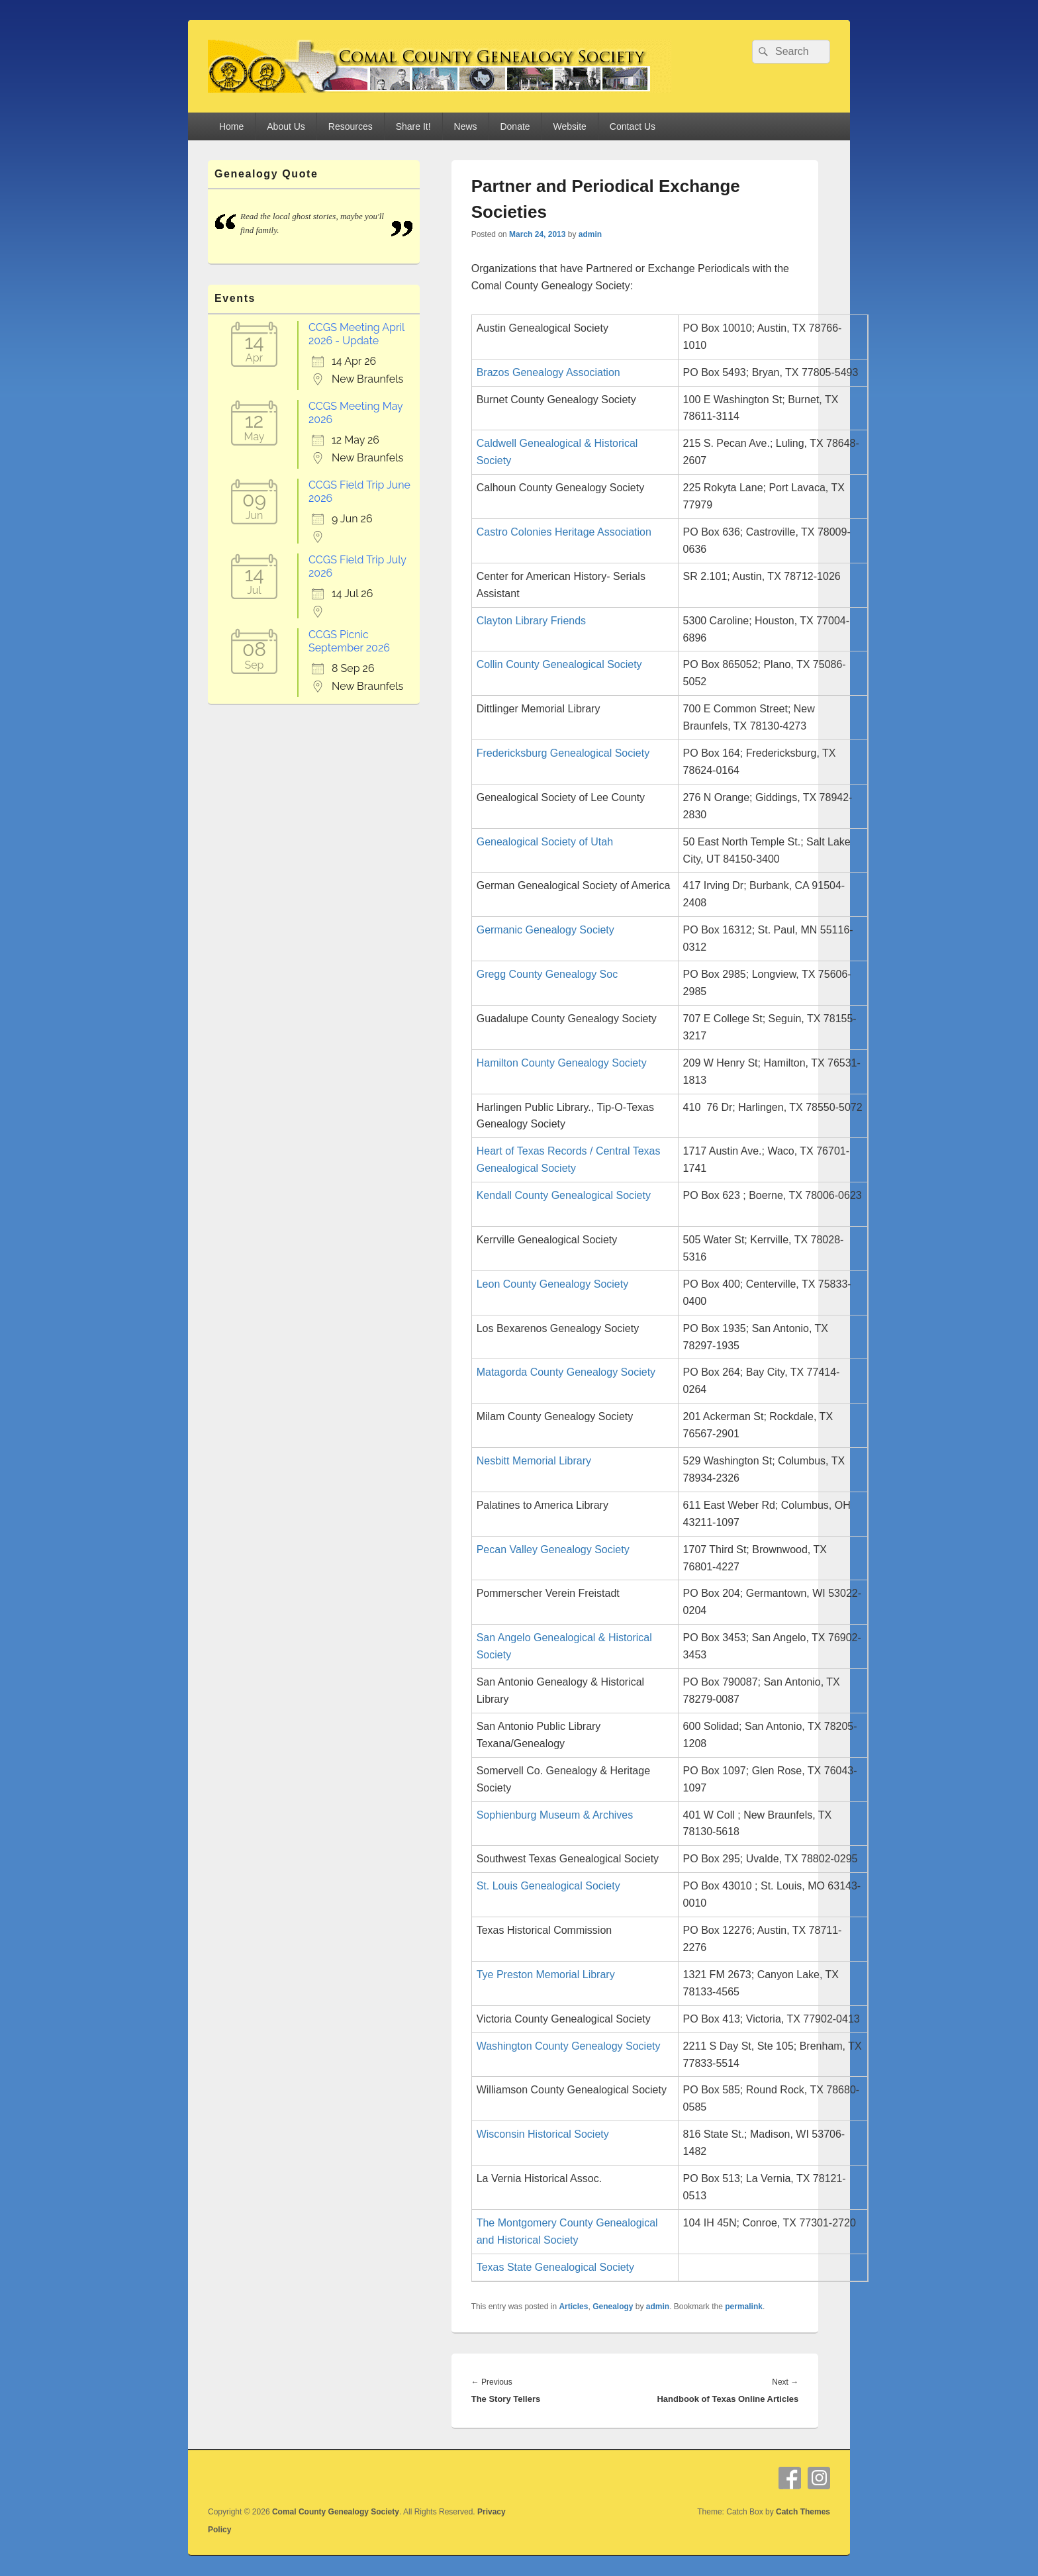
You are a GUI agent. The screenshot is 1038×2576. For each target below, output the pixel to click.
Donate (515, 126)
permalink (744, 2306)
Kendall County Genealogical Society (564, 1195)
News (465, 126)
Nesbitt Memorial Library (534, 1460)
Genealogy (612, 2306)
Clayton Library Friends (531, 620)
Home (231, 126)
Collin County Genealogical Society (559, 664)
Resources (350, 126)
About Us (286, 126)
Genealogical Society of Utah (545, 841)
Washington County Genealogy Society (569, 2046)
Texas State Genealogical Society (555, 2267)
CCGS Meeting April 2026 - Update (356, 334)
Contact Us (632, 126)
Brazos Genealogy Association (548, 372)
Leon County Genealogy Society (552, 1284)
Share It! (413, 126)
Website (570, 126)
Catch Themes (803, 2511)
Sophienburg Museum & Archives (555, 1815)
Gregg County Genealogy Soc (547, 974)
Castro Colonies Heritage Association (564, 532)
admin (590, 234)
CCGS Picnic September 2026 (349, 641)
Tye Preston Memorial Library (546, 1974)
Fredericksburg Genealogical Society (563, 753)
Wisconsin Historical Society (543, 2134)
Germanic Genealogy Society (545, 929)
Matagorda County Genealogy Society (566, 1372)
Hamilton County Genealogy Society (562, 1063)
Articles (573, 2306)
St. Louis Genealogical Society (548, 1885)
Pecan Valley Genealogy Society (553, 1549)
